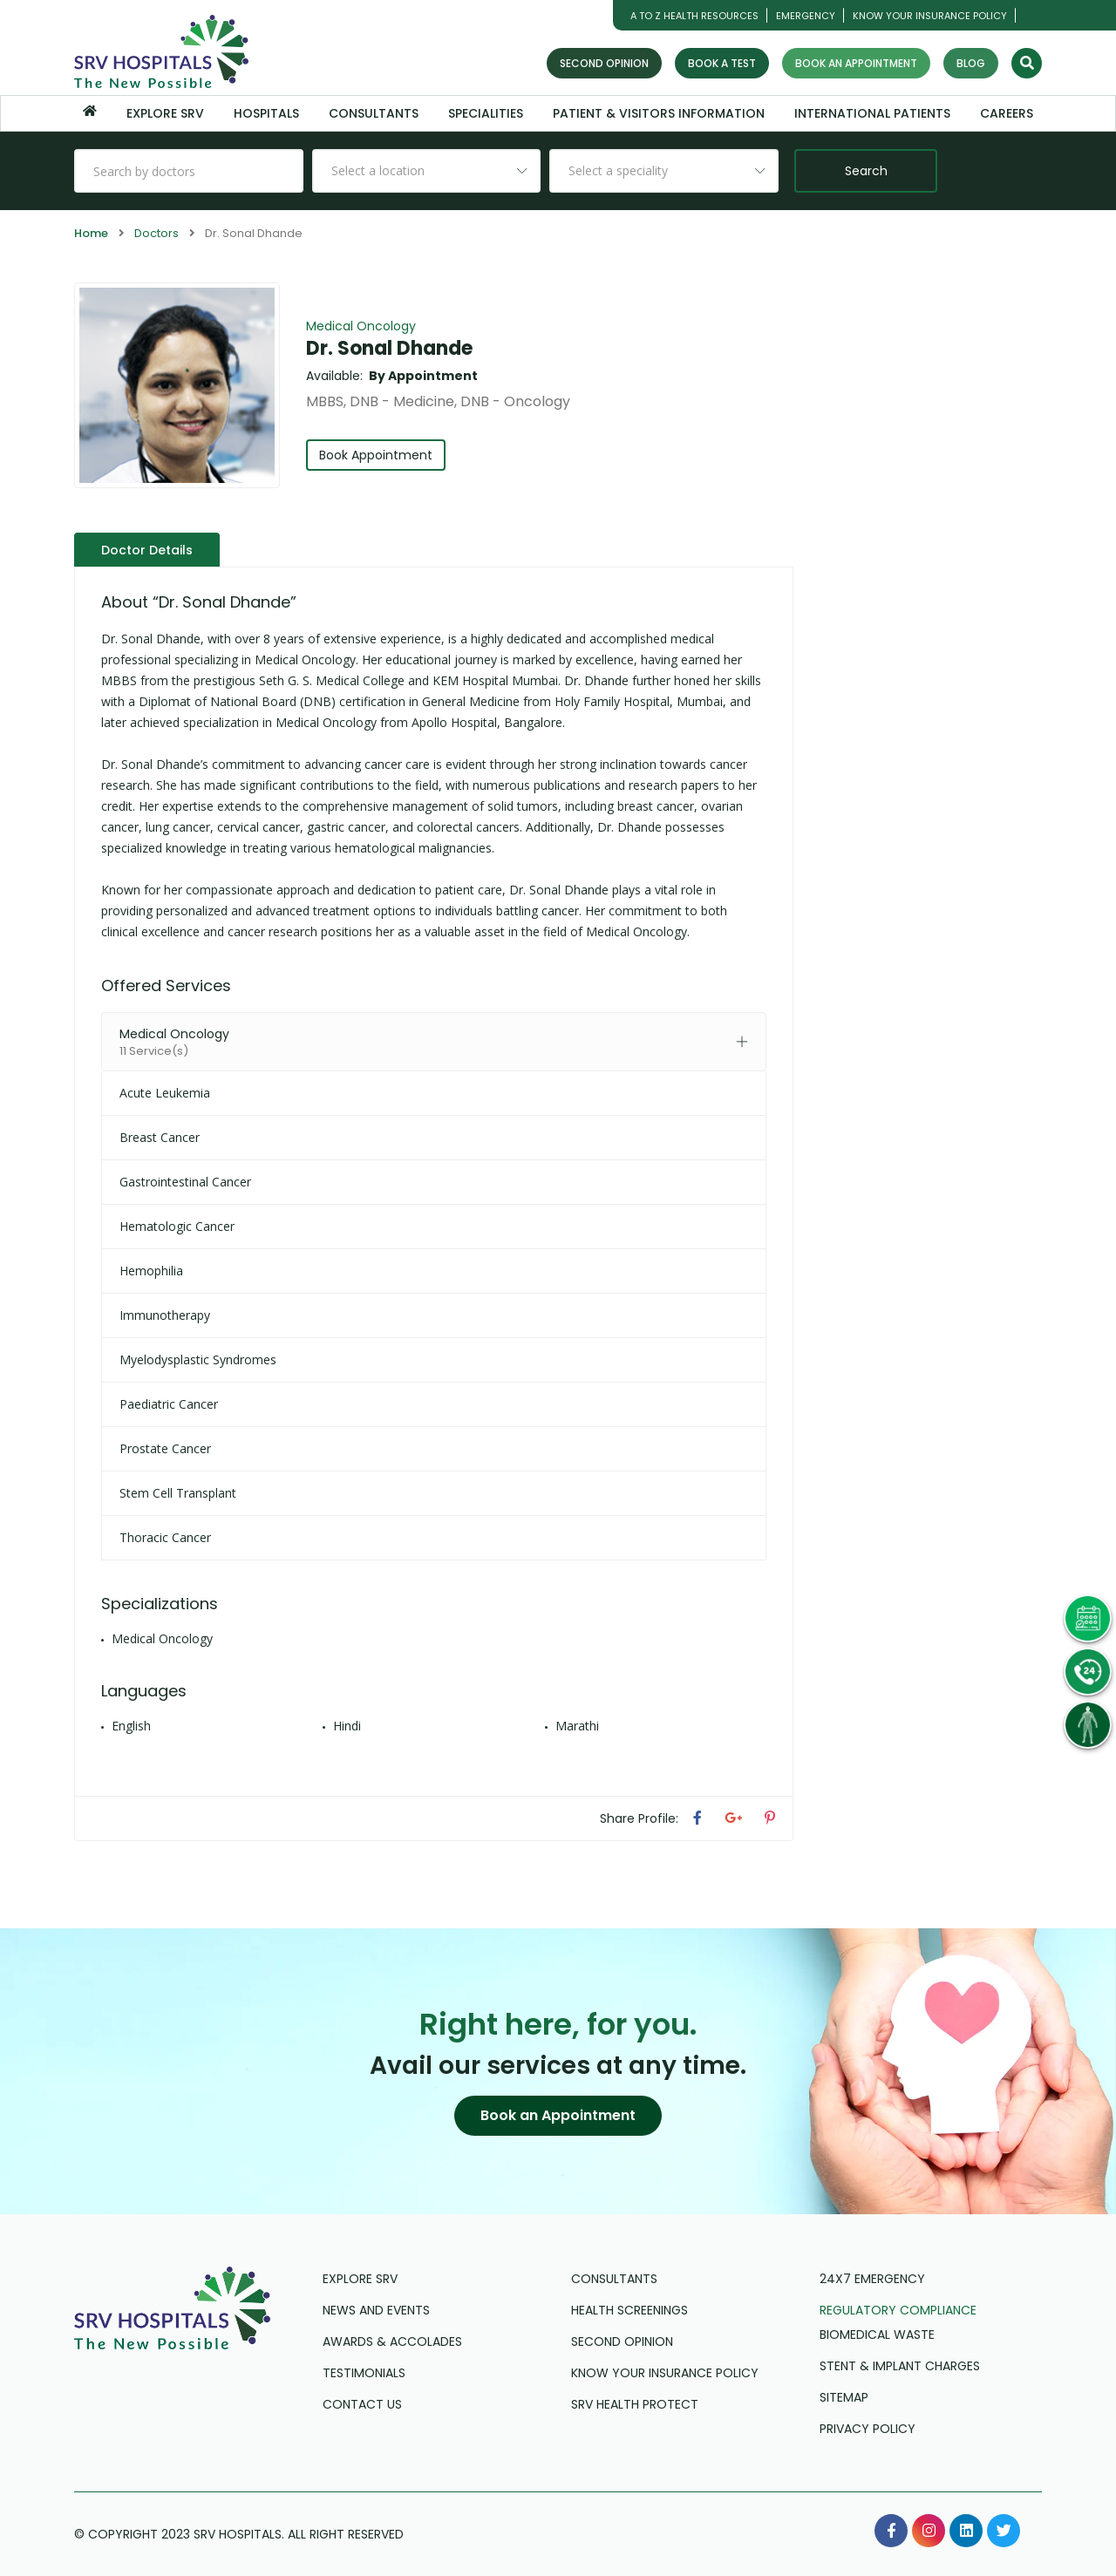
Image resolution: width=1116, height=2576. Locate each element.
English (131, 1725)
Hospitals (266, 113)
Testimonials (364, 2373)
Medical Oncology (361, 326)
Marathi (577, 1725)
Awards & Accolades (392, 2341)
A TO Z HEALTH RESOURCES (694, 16)
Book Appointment (375, 455)
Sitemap (844, 2397)
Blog (970, 63)
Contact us (362, 2404)
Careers (1006, 113)
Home (91, 233)
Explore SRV (165, 113)
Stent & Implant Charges (900, 2366)
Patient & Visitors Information (659, 113)
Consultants (373, 113)
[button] (558, 2116)
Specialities (485, 113)
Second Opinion (604, 63)
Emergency (805, 16)
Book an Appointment (856, 63)
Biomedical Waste (877, 2334)
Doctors (156, 233)
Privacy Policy (867, 2428)
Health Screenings (629, 2310)
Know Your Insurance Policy (930, 16)
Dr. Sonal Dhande (389, 348)
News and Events (376, 2310)
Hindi (347, 1725)
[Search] (1026, 63)
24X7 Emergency (872, 2278)
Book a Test (722, 63)
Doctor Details (147, 550)
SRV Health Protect (634, 2404)
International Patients (872, 113)
